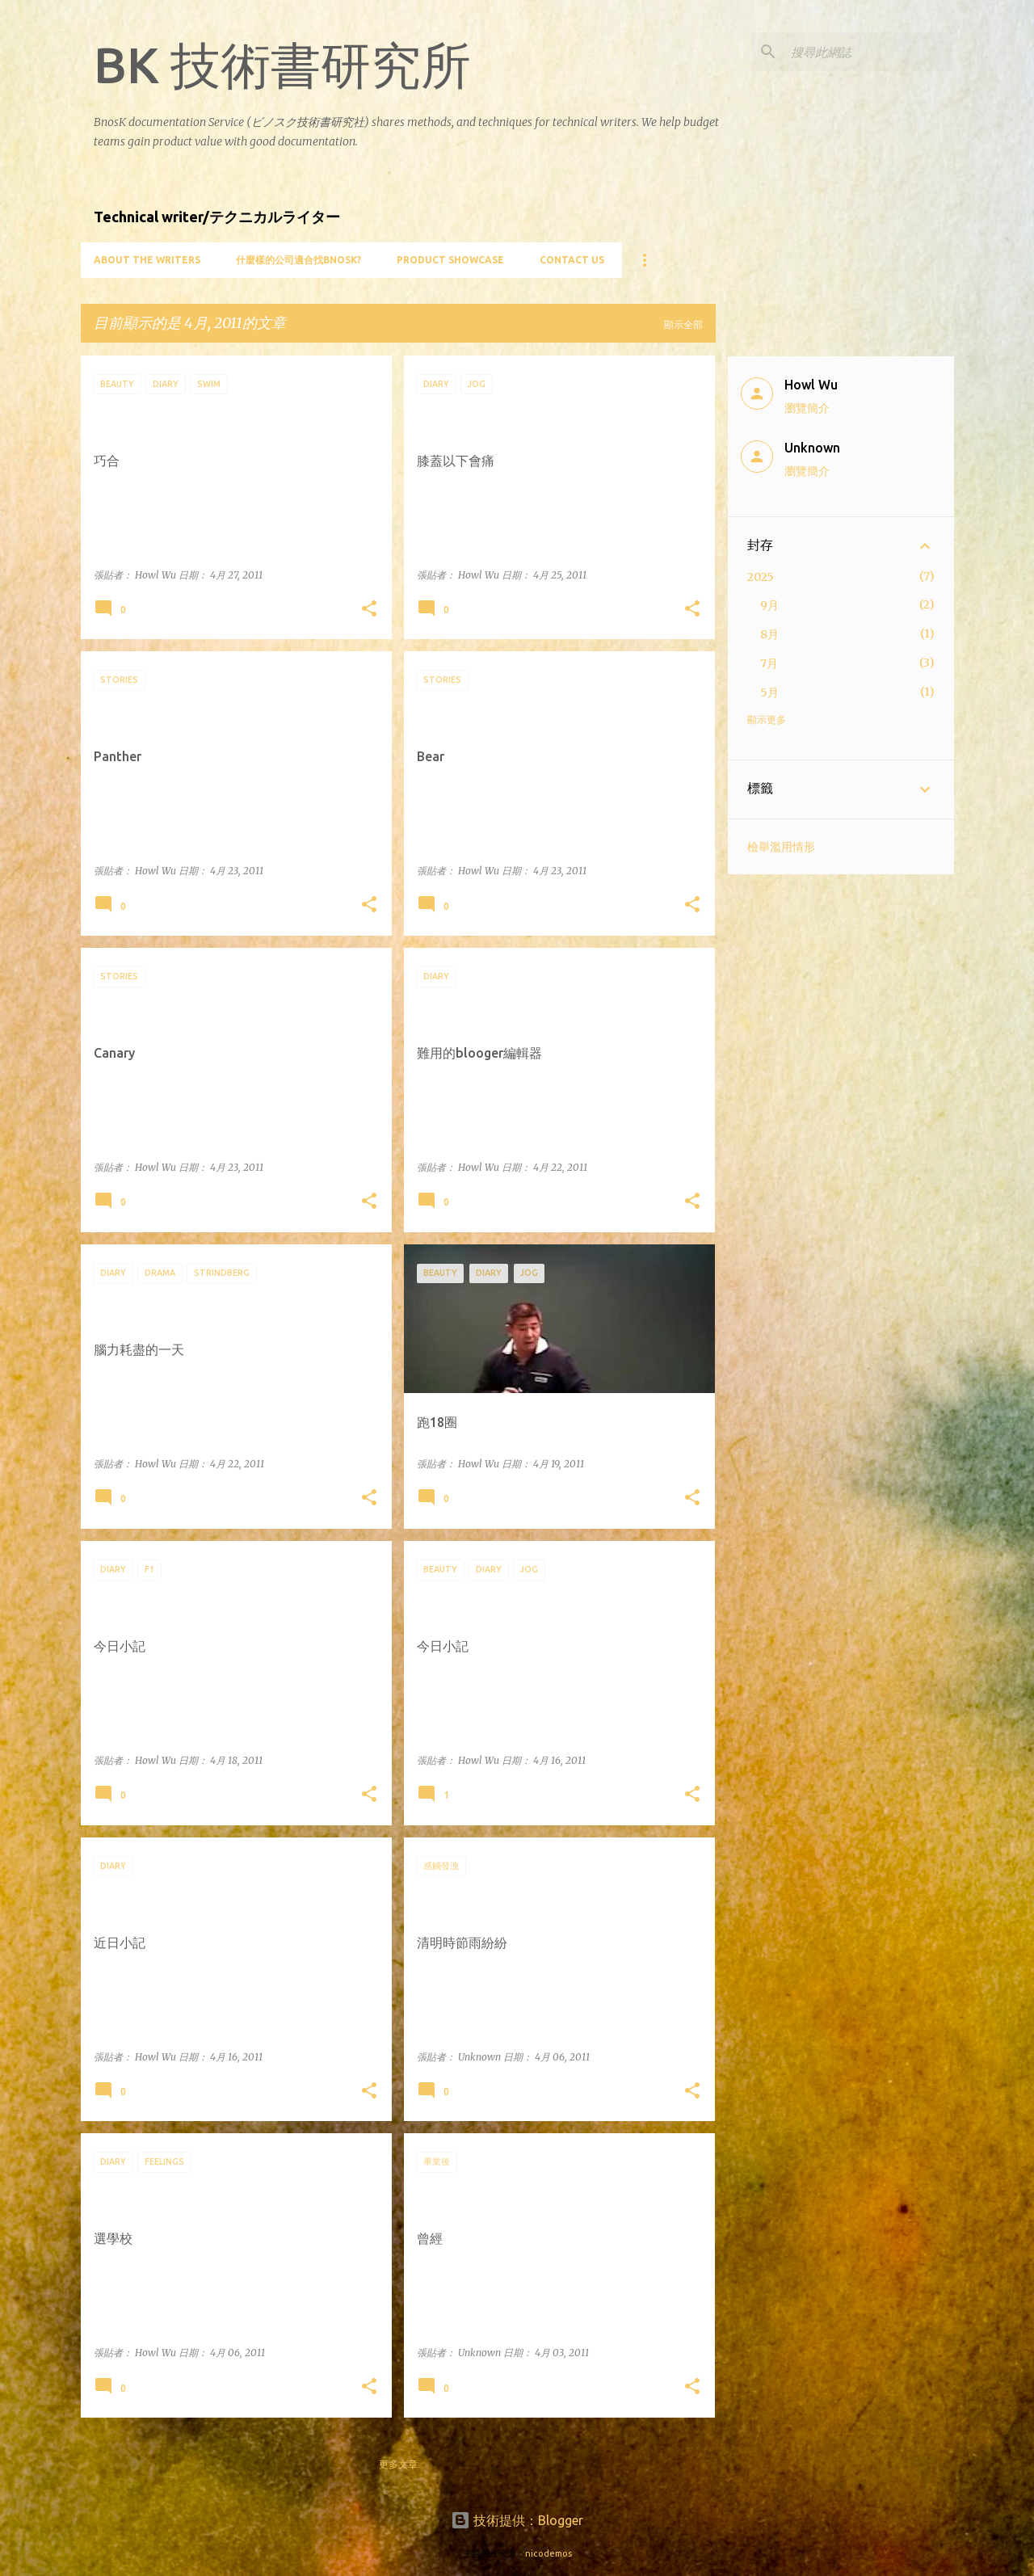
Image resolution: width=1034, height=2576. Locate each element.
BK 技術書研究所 (282, 64)
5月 (769, 692)
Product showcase (450, 260)
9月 (769, 605)
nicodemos (548, 2553)
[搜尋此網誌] (869, 51)
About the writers (147, 260)
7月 (769, 663)
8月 (769, 634)
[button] (369, 610)
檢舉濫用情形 (781, 847)
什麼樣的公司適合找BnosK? (298, 260)
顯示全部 (683, 324)
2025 (760, 577)
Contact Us (572, 260)
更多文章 (398, 2464)
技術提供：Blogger (517, 2520)
